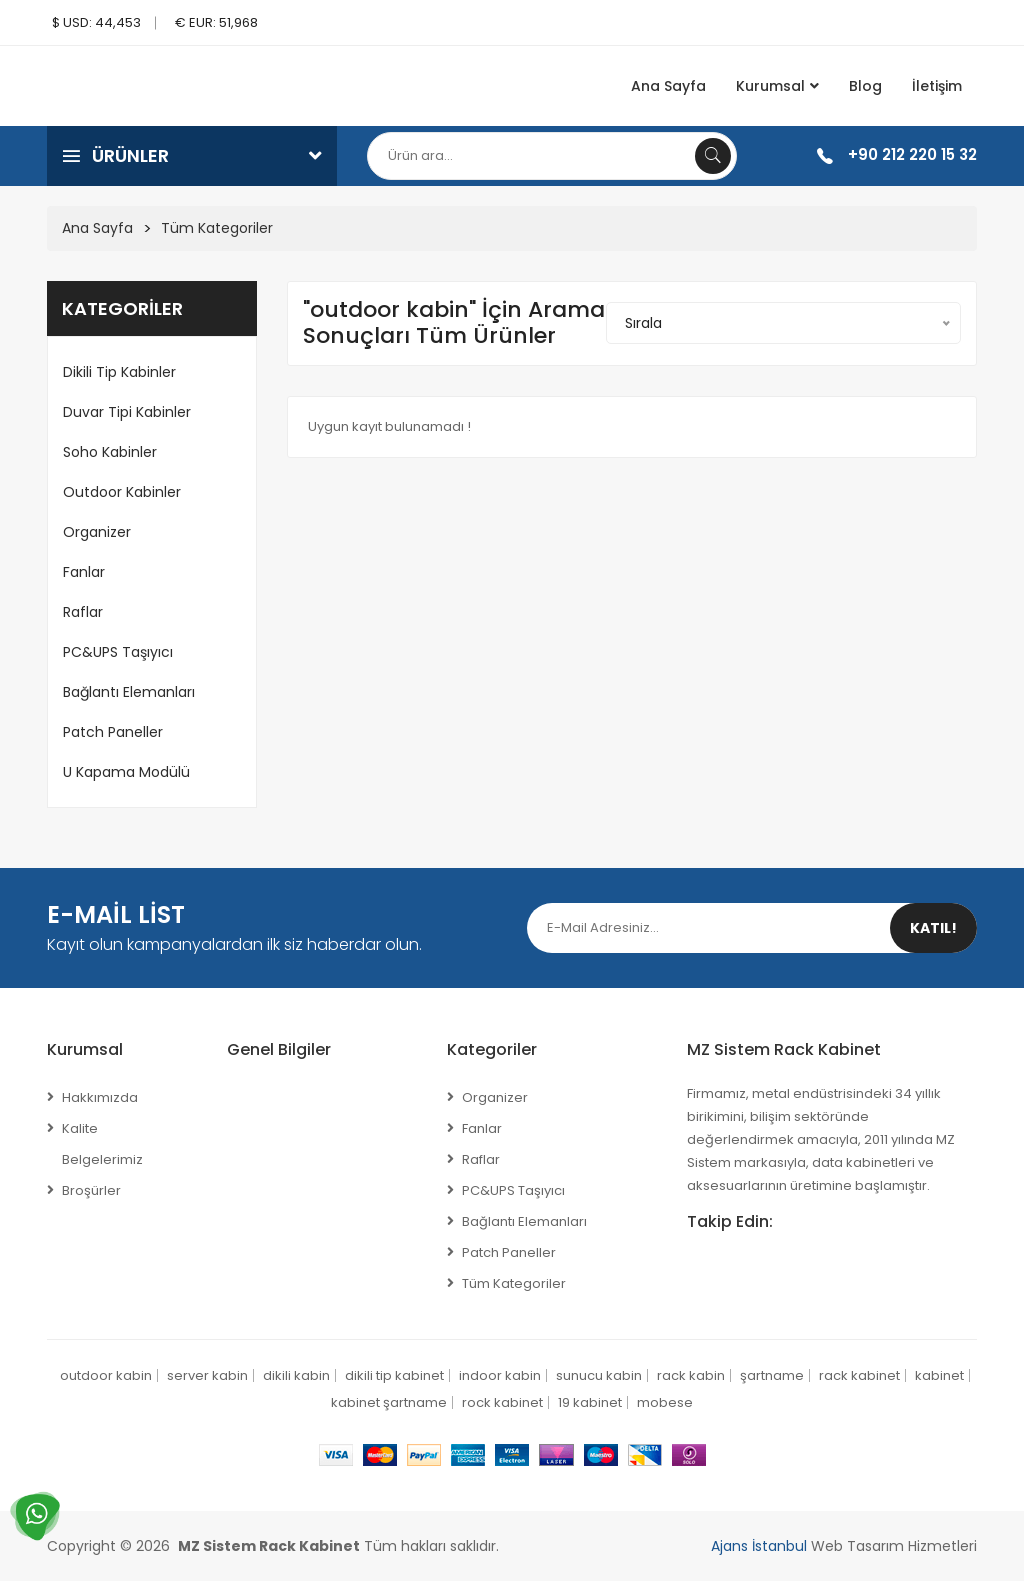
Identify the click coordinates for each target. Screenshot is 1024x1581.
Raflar (83, 612)
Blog (865, 86)
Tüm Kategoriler (217, 228)
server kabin (207, 1375)
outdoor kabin (106, 1375)
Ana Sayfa (668, 86)
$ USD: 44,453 (96, 22)
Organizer (97, 532)
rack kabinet (859, 1375)
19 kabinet (590, 1402)
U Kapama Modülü (126, 772)
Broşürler (91, 1190)
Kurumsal (777, 86)
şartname (772, 1375)
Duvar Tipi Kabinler (127, 412)
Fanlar (84, 572)
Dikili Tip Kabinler (119, 372)
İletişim (937, 86)
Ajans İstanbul (759, 1546)
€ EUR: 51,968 (216, 22)
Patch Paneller (113, 732)
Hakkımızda (100, 1097)
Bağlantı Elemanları (129, 692)
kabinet (939, 1375)
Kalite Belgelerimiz (102, 1144)
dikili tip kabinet (394, 1375)
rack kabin (691, 1375)
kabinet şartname (389, 1402)
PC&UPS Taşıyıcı (118, 652)
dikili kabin (296, 1375)
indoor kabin (500, 1375)
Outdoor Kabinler (122, 492)
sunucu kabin (599, 1375)
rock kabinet (502, 1402)
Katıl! (933, 928)
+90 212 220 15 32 (912, 154)
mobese (665, 1402)
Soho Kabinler (110, 452)
